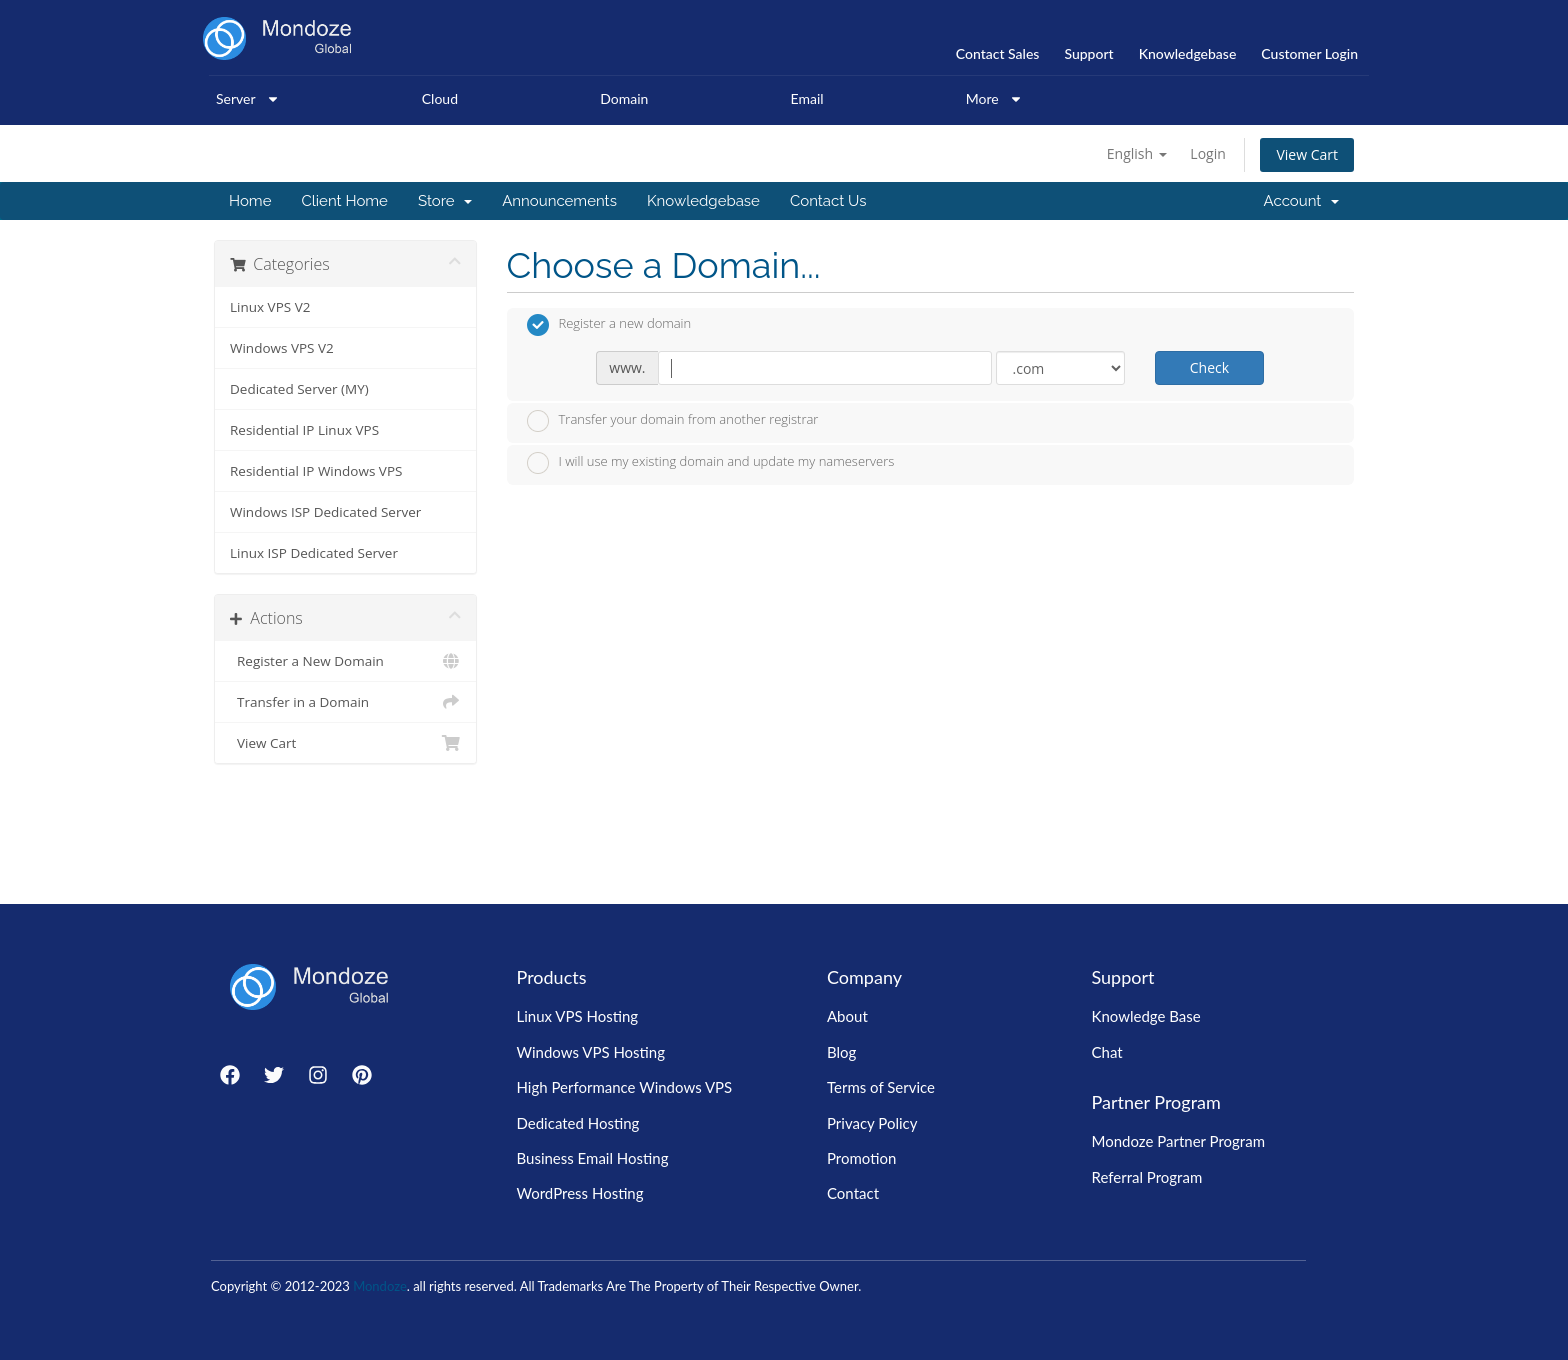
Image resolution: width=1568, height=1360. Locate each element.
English (1137, 153)
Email (807, 98)
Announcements (559, 201)
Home (250, 201)
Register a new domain (609, 325)
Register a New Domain (345, 661)
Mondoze (380, 1286)
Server (248, 99)
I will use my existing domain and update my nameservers (711, 463)
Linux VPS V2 (270, 307)
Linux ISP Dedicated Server (314, 553)
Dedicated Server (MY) (299, 389)
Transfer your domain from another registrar (673, 421)
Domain (624, 98)
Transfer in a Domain (345, 702)
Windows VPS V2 (282, 348)
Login (1207, 153)
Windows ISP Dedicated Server (325, 512)
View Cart (1307, 154)
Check (1209, 367)
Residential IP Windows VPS (316, 471)
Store (445, 201)
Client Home (344, 201)
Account (1301, 201)
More (994, 99)
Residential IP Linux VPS (304, 430)
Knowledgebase (703, 201)
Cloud (440, 98)
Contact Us (828, 201)
